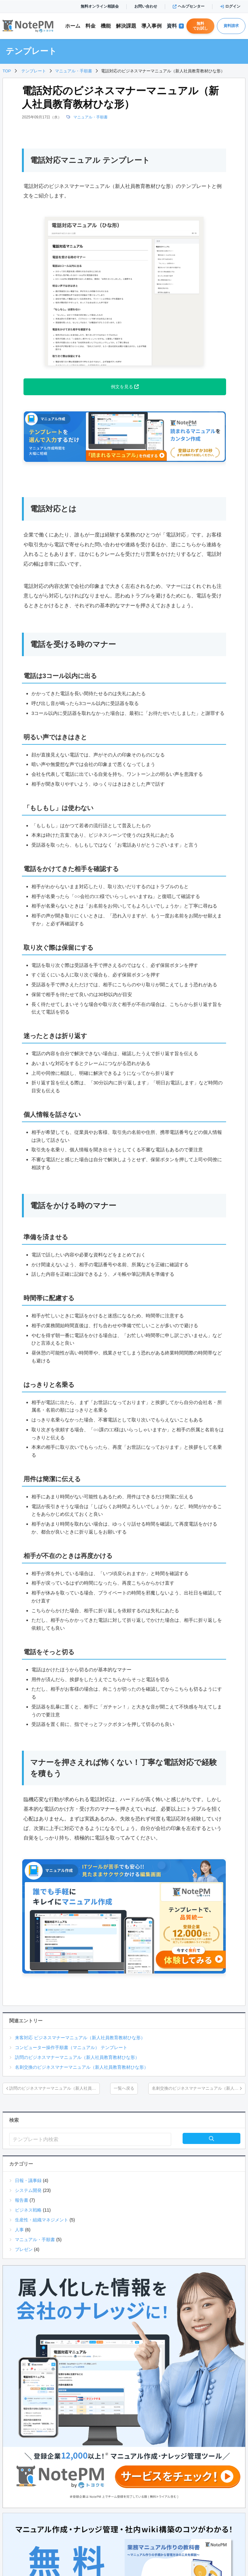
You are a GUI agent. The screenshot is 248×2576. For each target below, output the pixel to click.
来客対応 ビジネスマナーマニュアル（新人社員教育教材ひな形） (80, 2037)
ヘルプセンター (188, 6)
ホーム (72, 26)
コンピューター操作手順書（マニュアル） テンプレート (71, 2047)
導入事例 (151, 26)
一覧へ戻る (124, 2088)
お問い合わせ (145, 6)
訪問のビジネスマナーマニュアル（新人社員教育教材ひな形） (77, 2057)
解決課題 (126, 26)
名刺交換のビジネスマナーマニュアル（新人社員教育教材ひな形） (81, 2067)
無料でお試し (200, 26)
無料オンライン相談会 (100, 6)
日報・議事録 (28, 2180)
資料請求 (231, 25)
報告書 (21, 2200)
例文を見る (125, 386)
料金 (90, 26)
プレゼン (24, 2249)
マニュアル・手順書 (90, 117)
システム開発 (28, 2190)
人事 (19, 2229)
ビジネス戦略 (28, 2210)
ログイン (230, 6)
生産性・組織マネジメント (41, 2219)
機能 (106, 26)
